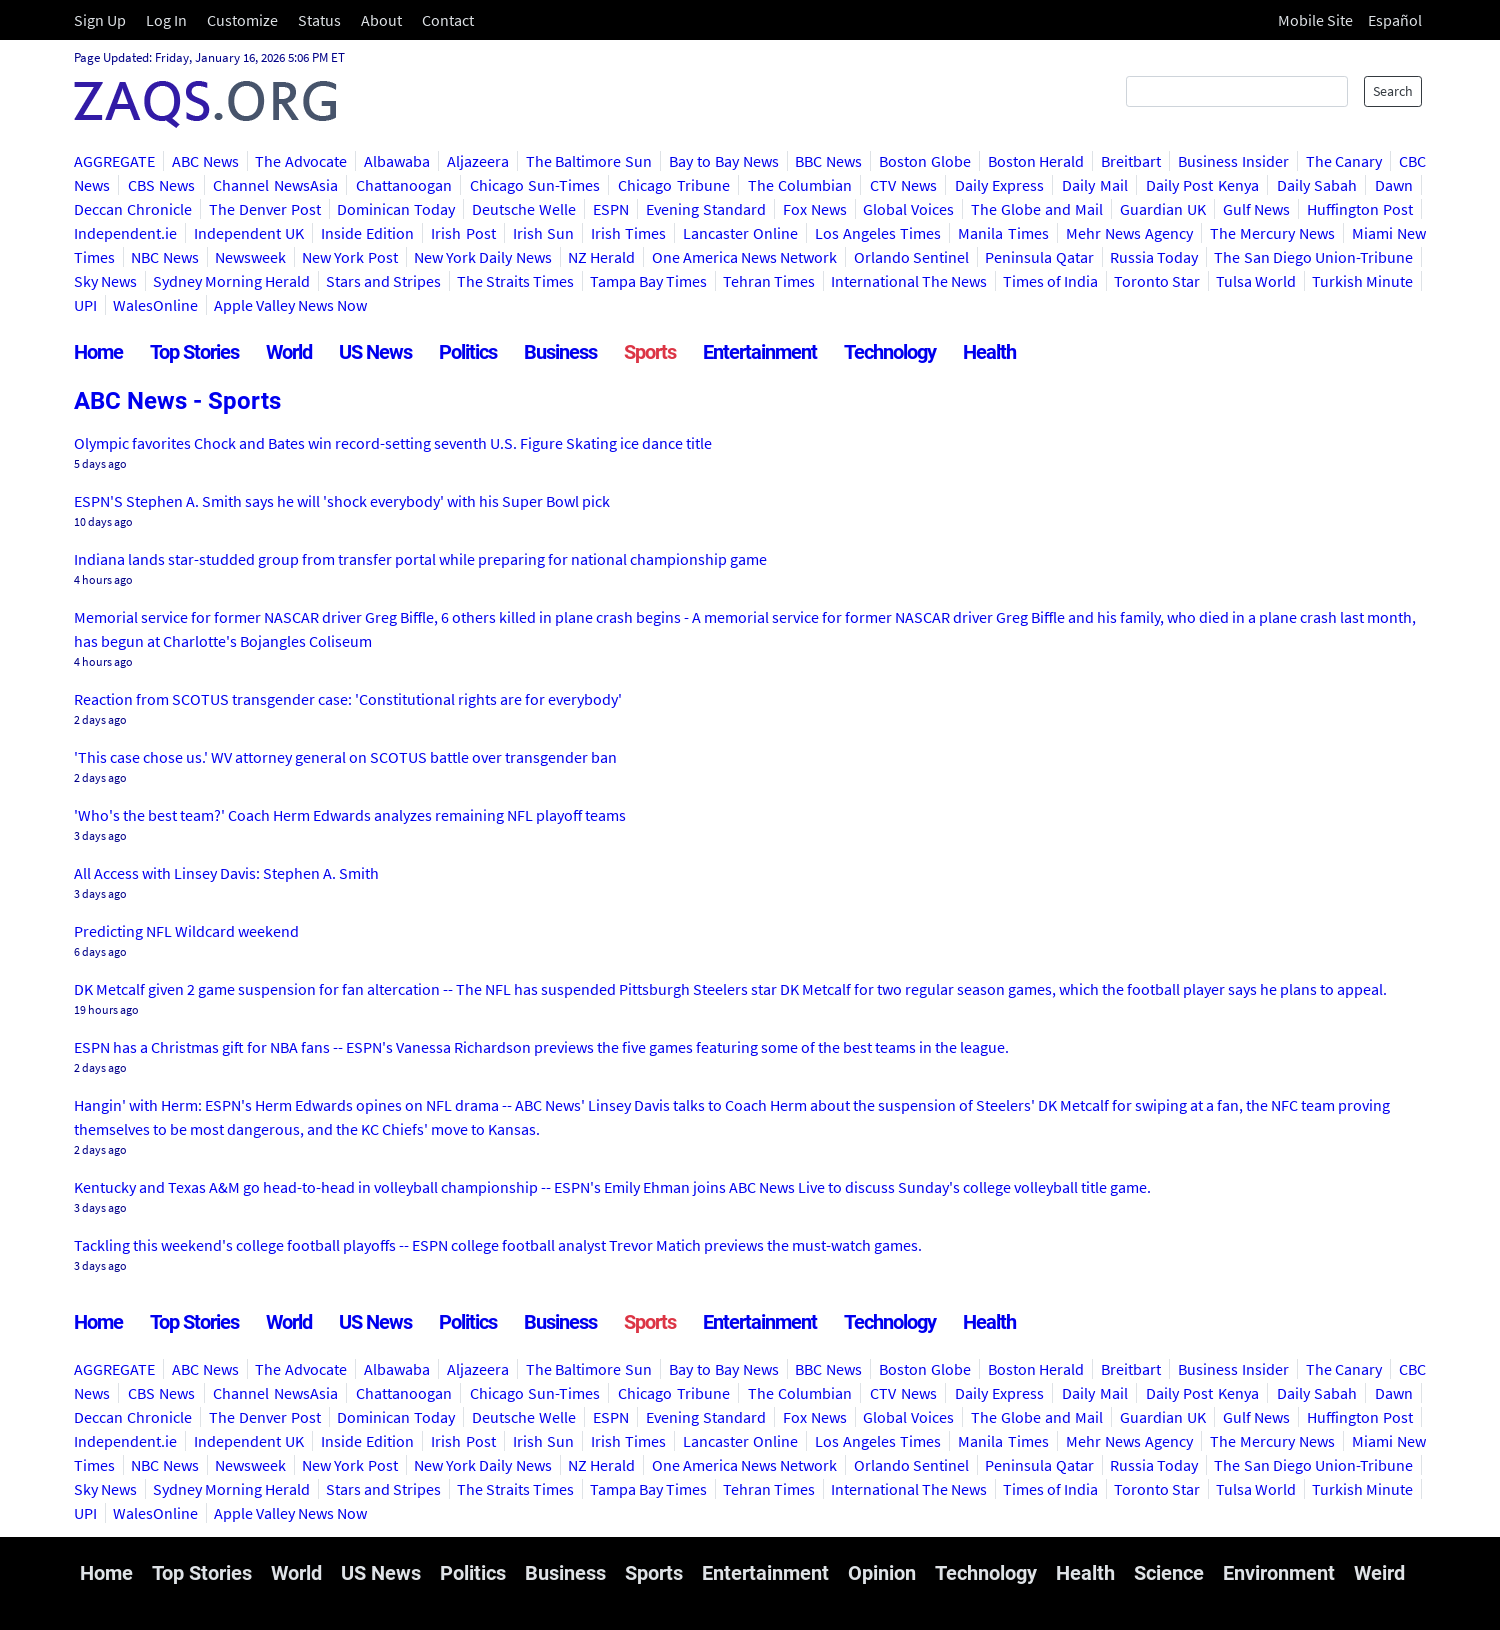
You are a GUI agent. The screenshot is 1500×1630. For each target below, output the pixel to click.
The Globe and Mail (1037, 209)
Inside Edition (367, 233)
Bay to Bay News (723, 161)
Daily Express (1000, 185)
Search (1393, 91)
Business (560, 352)
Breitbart (1131, 161)
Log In (166, 20)
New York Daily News (483, 257)
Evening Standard (706, 209)
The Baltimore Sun (589, 161)
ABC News (205, 161)
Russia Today (1154, 257)
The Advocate (301, 161)
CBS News (162, 185)
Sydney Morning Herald (231, 281)
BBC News (828, 161)
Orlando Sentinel (911, 257)
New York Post (350, 257)
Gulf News (1257, 209)
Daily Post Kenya (1202, 185)
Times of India (1050, 281)
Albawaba (397, 161)
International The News (909, 281)
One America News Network (745, 257)
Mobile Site (1315, 20)
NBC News (164, 257)
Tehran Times (769, 281)
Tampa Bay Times (648, 281)
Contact (448, 20)
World (289, 352)
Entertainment (760, 352)
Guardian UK (1163, 209)
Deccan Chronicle (133, 209)
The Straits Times (515, 281)
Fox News (815, 209)
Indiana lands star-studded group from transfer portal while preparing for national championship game (420, 559)
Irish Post (463, 233)
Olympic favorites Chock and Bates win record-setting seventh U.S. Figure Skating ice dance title (393, 443)
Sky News (105, 281)
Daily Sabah (1317, 185)
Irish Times (628, 233)
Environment (1279, 1573)
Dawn (1394, 185)
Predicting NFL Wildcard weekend (186, 931)
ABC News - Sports (177, 401)
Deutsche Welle (524, 209)
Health (989, 352)
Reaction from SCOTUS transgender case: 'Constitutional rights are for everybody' (348, 699)
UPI (85, 305)
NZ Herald (601, 257)
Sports (650, 352)
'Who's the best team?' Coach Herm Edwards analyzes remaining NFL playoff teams (350, 815)
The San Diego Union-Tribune (1313, 257)
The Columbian (800, 185)
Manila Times (1003, 233)
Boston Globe (925, 161)
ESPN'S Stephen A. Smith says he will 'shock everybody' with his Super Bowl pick (342, 501)
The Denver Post (265, 209)
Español (1395, 20)
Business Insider (1233, 161)
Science (1169, 1573)
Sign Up (100, 20)
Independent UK (249, 233)
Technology (890, 352)
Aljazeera (478, 161)
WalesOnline (155, 305)
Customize (242, 20)
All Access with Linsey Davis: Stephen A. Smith (226, 873)
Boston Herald (1036, 161)
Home (98, 352)
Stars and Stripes (383, 281)
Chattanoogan (404, 185)
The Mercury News (1272, 233)
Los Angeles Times (878, 233)
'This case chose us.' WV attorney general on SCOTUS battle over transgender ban (345, 757)
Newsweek (250, 257)
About (381, 20)
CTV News (903, 185)
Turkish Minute (1362, 281)
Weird (1379, 1573)
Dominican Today (396, 209)
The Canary (1344, 161)
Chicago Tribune (674, 185)
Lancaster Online (740, 233)
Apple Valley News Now (290, 305)
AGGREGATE (114, 161)
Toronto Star (1157, 281)
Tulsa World (1256, 281)
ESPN (611, 209)
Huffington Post (1360, 209)
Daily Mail (1095, 185)
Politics (468, 352)
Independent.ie (125, 233)
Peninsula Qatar (1039, 257)
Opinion (882, 1573)
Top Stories (194, 352)
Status (319, 20)
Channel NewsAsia (275, 185)
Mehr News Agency (1129, 233)
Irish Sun (543, 233)
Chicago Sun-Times (535, 185)
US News (375, 352)
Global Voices (908, 209)
